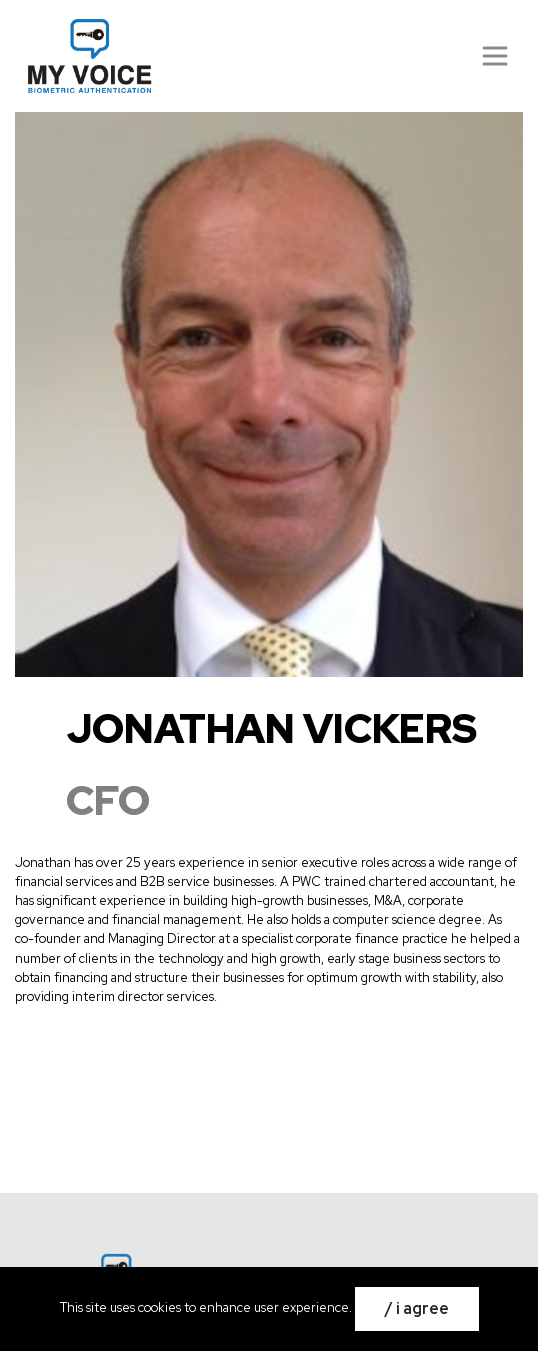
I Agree (422, 1308)
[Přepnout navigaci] (495, 56)
